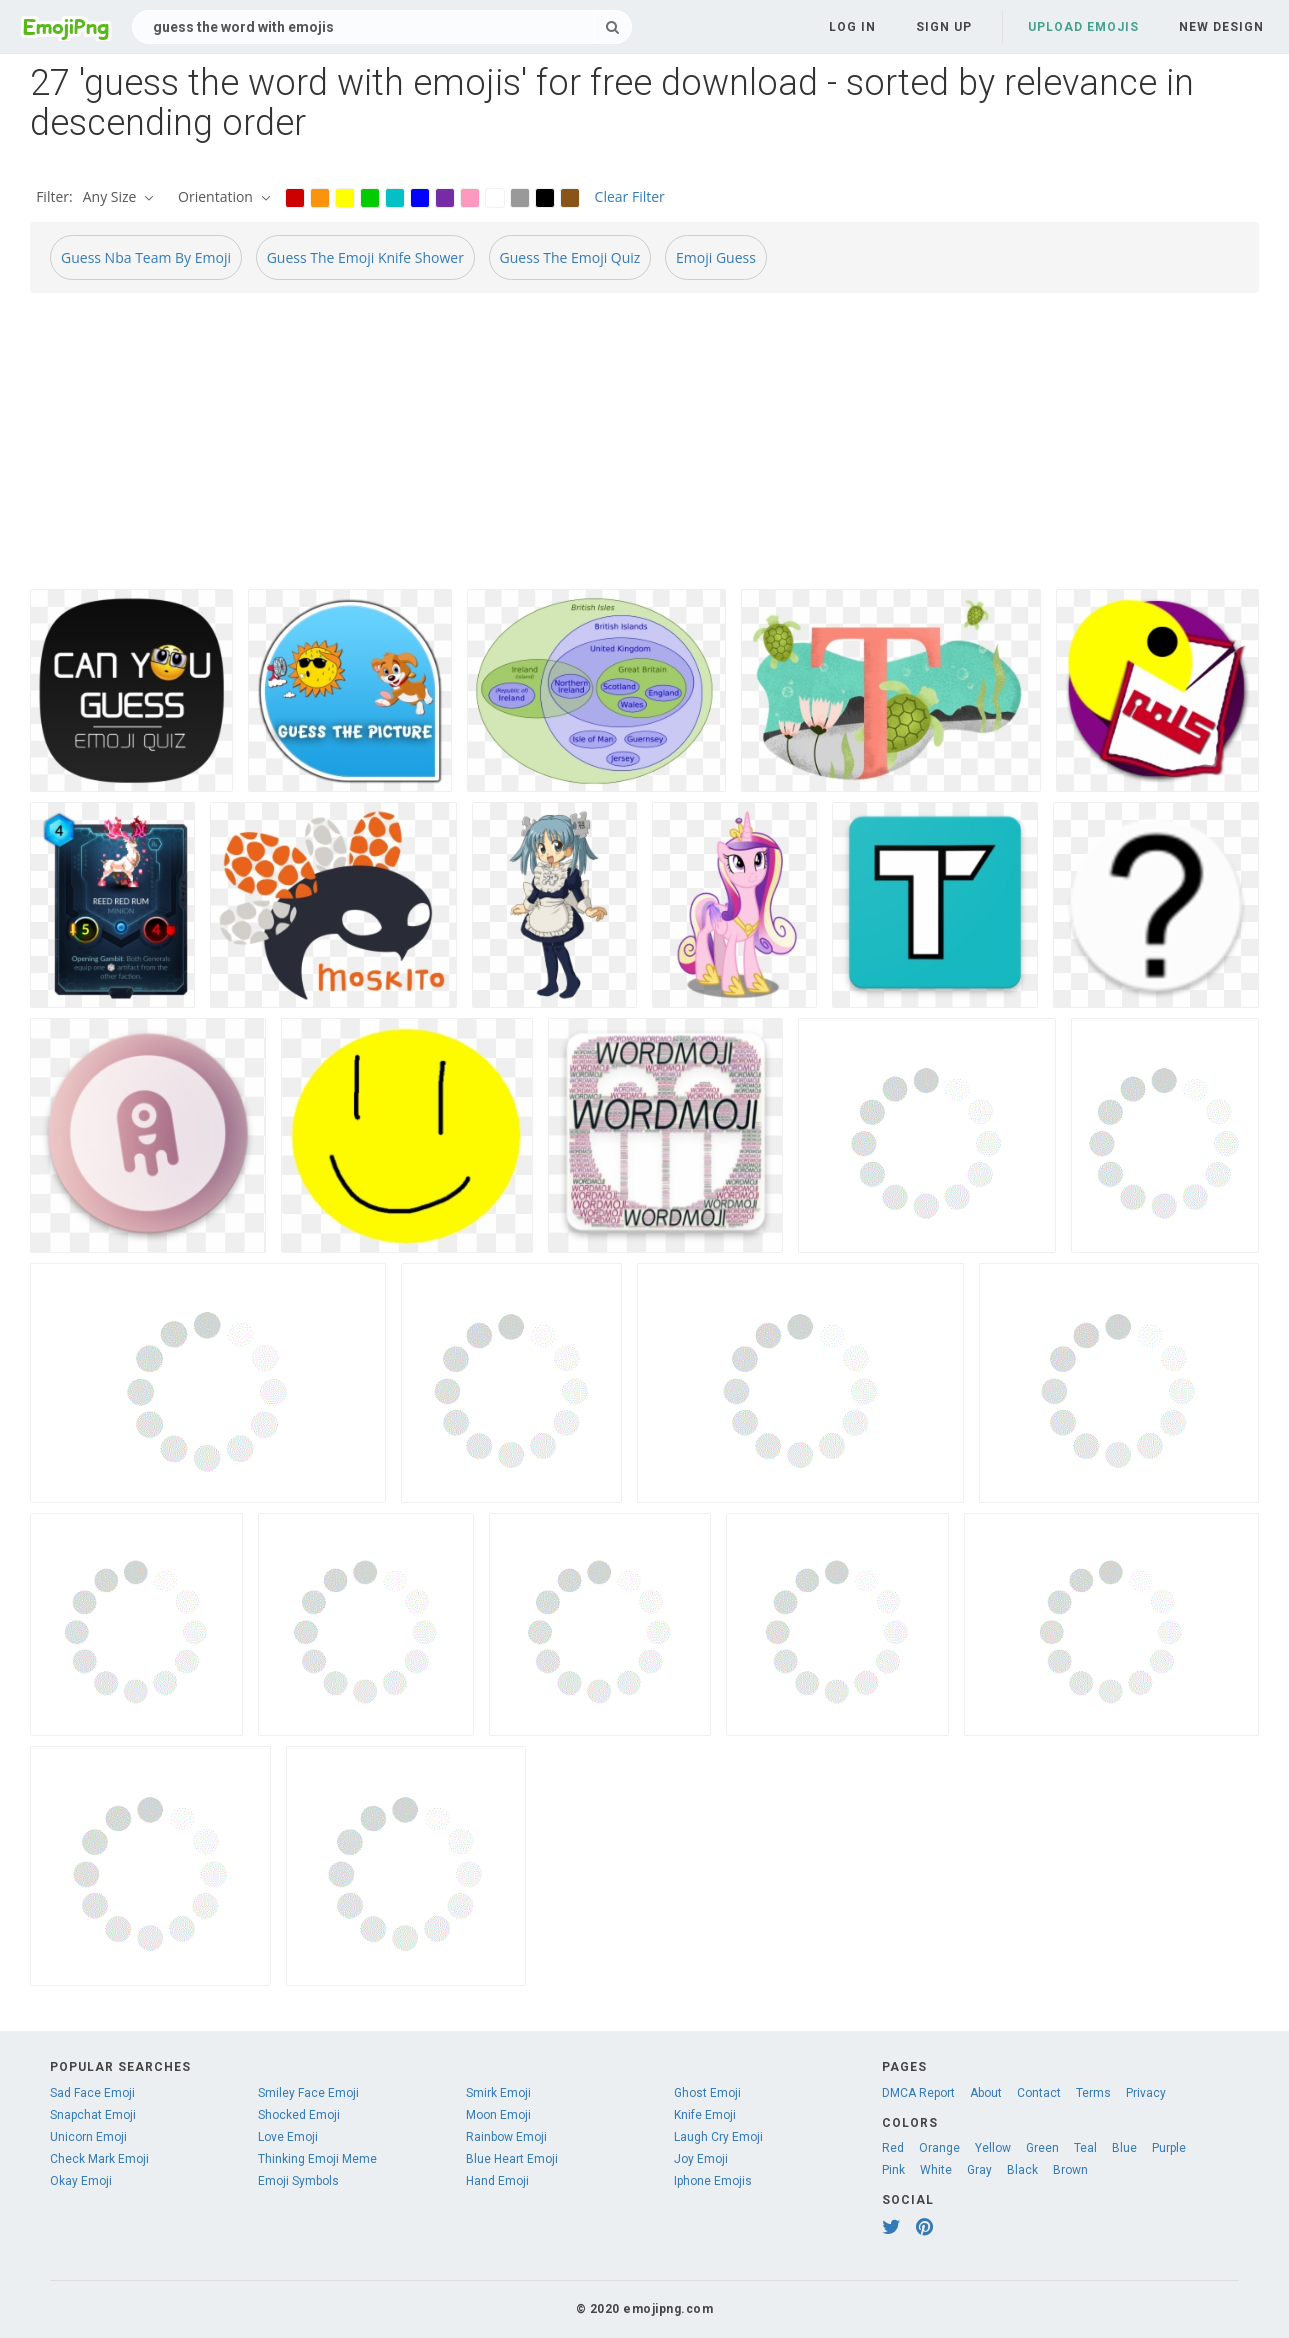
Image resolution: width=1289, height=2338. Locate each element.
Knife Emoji (705, 2115)
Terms (1093, 2093)
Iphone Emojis (713, 2181)
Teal (1085, 2148)
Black (1022, 2170)
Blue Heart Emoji (512, 2159)
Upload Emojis (1083, 27)
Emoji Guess (716, 257)
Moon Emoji (498, 2115)
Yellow (993, 2148)
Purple (1169, 2148)
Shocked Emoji (299, 2115)
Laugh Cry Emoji (718, 2137)
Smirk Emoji (498, 2093)
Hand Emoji (497, 2181)
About (986, 2093)
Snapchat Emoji (93, 2115)
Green (1042, 2148)
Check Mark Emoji (99, 2159)
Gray (979, 2170)
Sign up (944, 27)
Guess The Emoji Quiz (570, 257)
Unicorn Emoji (88, 2137)
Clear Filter (630, 196)
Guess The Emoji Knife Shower (365, 257)
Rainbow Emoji (506, 2137)
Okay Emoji (81, 2181)
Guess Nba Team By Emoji (146, 257)
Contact (1039, 2093)
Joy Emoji (701, 2159)
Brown (1070, 2170)
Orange (939, 2148)
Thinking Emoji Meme (317, 2159)
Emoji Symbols (298, 2181)
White (936, 2170)
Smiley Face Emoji (308, 2093)
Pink (893, 2170)
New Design (1221, 27)
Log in (852, 27)
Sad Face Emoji (92, 2093)
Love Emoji (288, 2137)
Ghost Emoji (707, 2093)
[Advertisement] (630, 449)
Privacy (1146, 2093)
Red (893, 2148)
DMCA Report (918, 2093)
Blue (1124, 2148)
